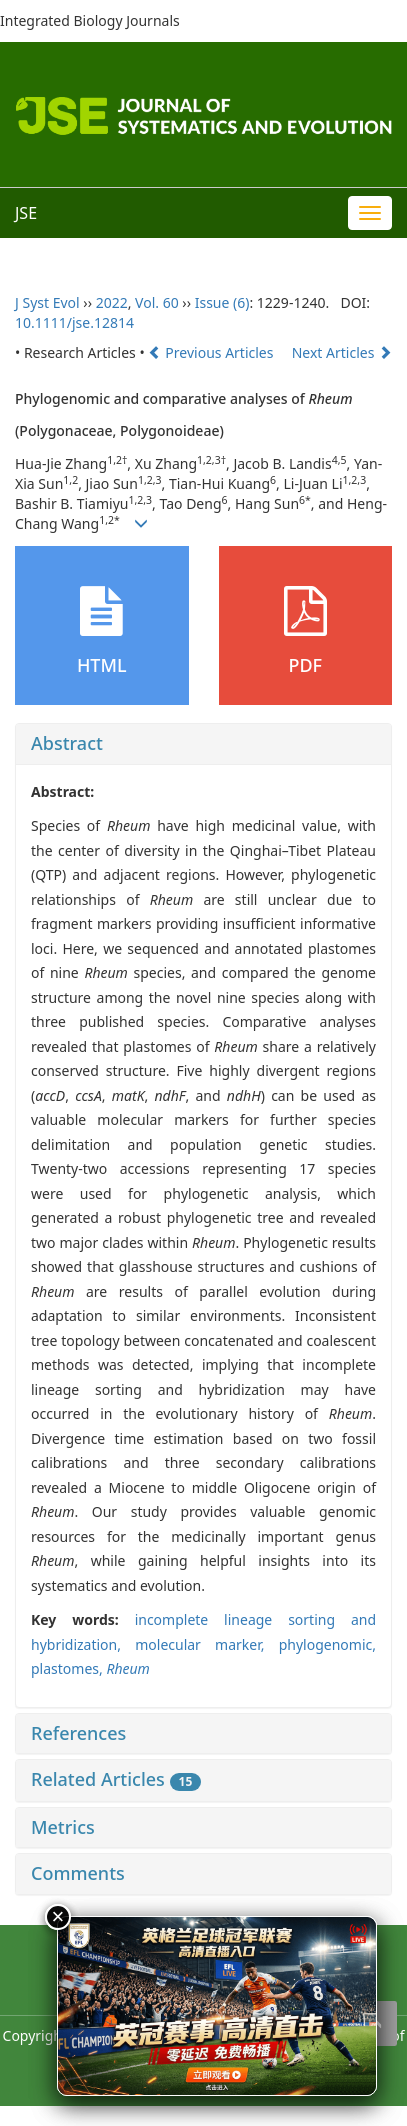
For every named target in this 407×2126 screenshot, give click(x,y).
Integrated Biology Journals (90, 20)
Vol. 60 (157, 302)
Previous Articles (212, 352)
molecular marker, (207, 1644)
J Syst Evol (47, 302)
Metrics (63, 1827)
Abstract (67, 743)
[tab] (203, 744)
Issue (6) (222, 302)
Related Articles (116, 1779)
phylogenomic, (327, 1644)
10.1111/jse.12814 (74, 322)
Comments (78, 1873)
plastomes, (68, 1668)
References (78, 1733)
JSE (26, 213)
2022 (112, 302)
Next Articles (342, 352)
